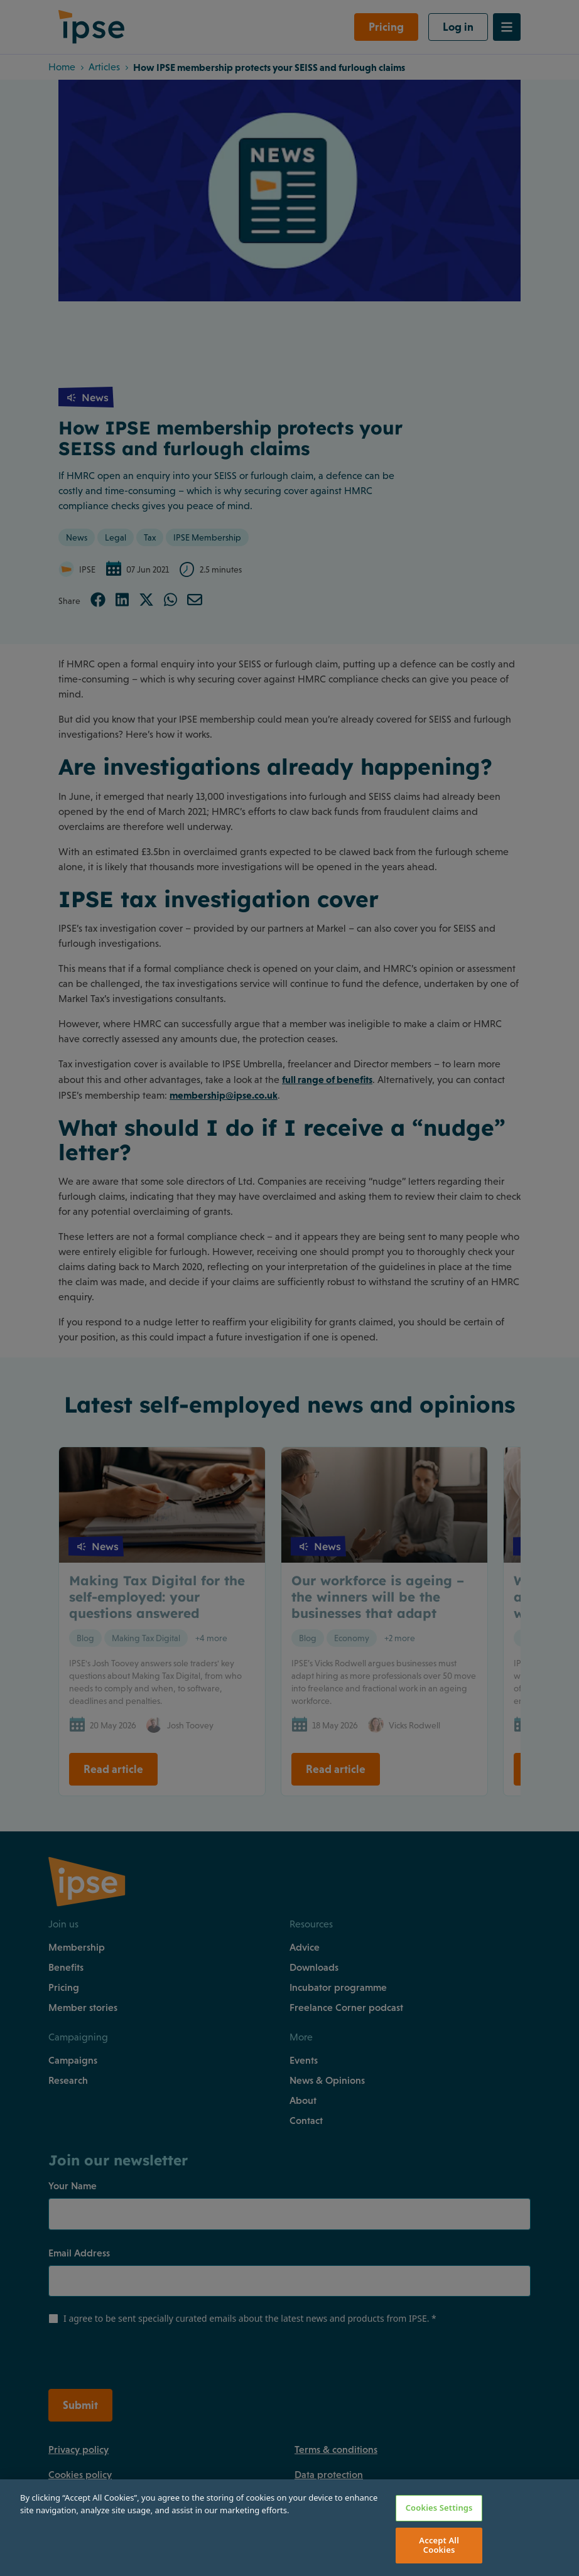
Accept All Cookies (439, 2545)
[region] (289, 2527)
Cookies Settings (439, 2507)
